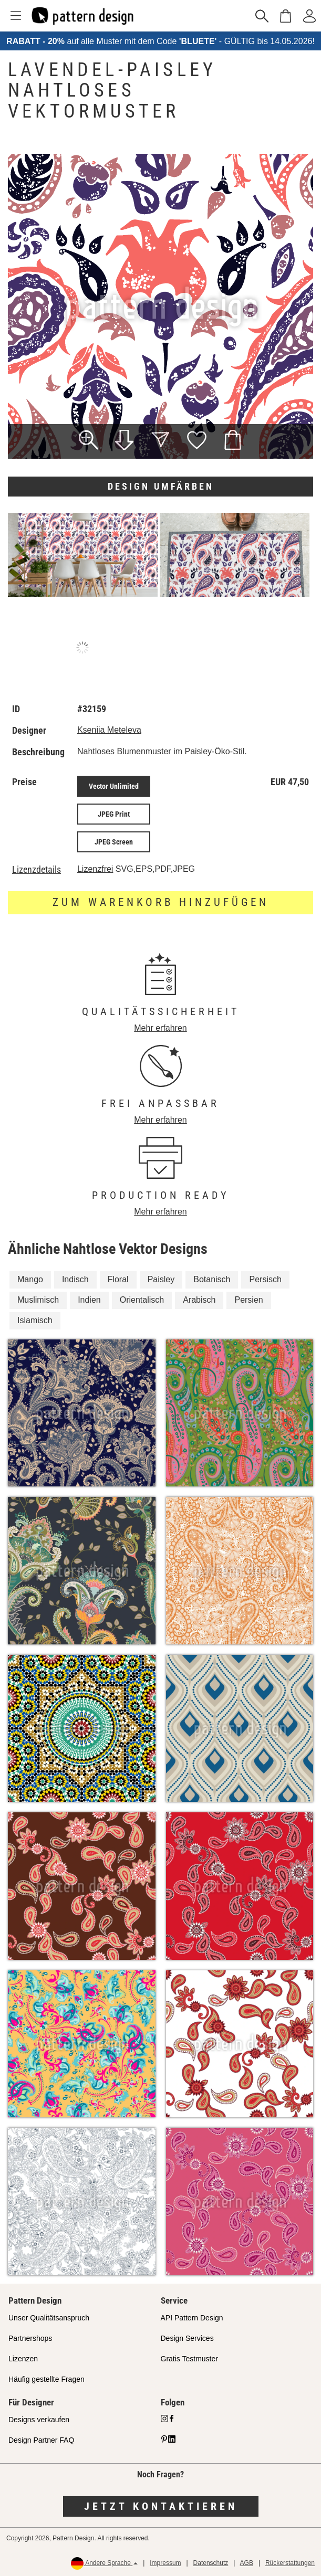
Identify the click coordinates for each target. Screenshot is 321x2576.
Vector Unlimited (114, 786)
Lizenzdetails (36, 869)
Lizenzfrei (95, 868)
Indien (89, 1299)
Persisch (265, 1279)
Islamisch (35, 1320)
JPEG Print (114, 814)
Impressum (165, 2563)
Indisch (75, 1279)
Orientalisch (142, 1299)
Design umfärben (161, 486)
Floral (118, 1279)
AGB (246, 2563)
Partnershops (30, 2338)
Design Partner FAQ (41, 2440)
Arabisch (199, 1299)
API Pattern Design (192, 2318)
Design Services (187, 2338)
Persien (248, 1299)
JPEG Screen (114, 842)
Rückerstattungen (290, 2563)
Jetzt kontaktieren (160, 2506)
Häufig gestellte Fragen (46, 2379)
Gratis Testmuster (189, 2359)
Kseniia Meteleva (109, 729)
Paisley (161, 1279)
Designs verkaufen (38, 2419)
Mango (30, 1279)
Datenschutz (211, 2563)
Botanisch (211, 1279)
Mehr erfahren (160, 1027)
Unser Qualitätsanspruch (48, 2318)
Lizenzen (23, 2359)
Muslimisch (38, 1299)
